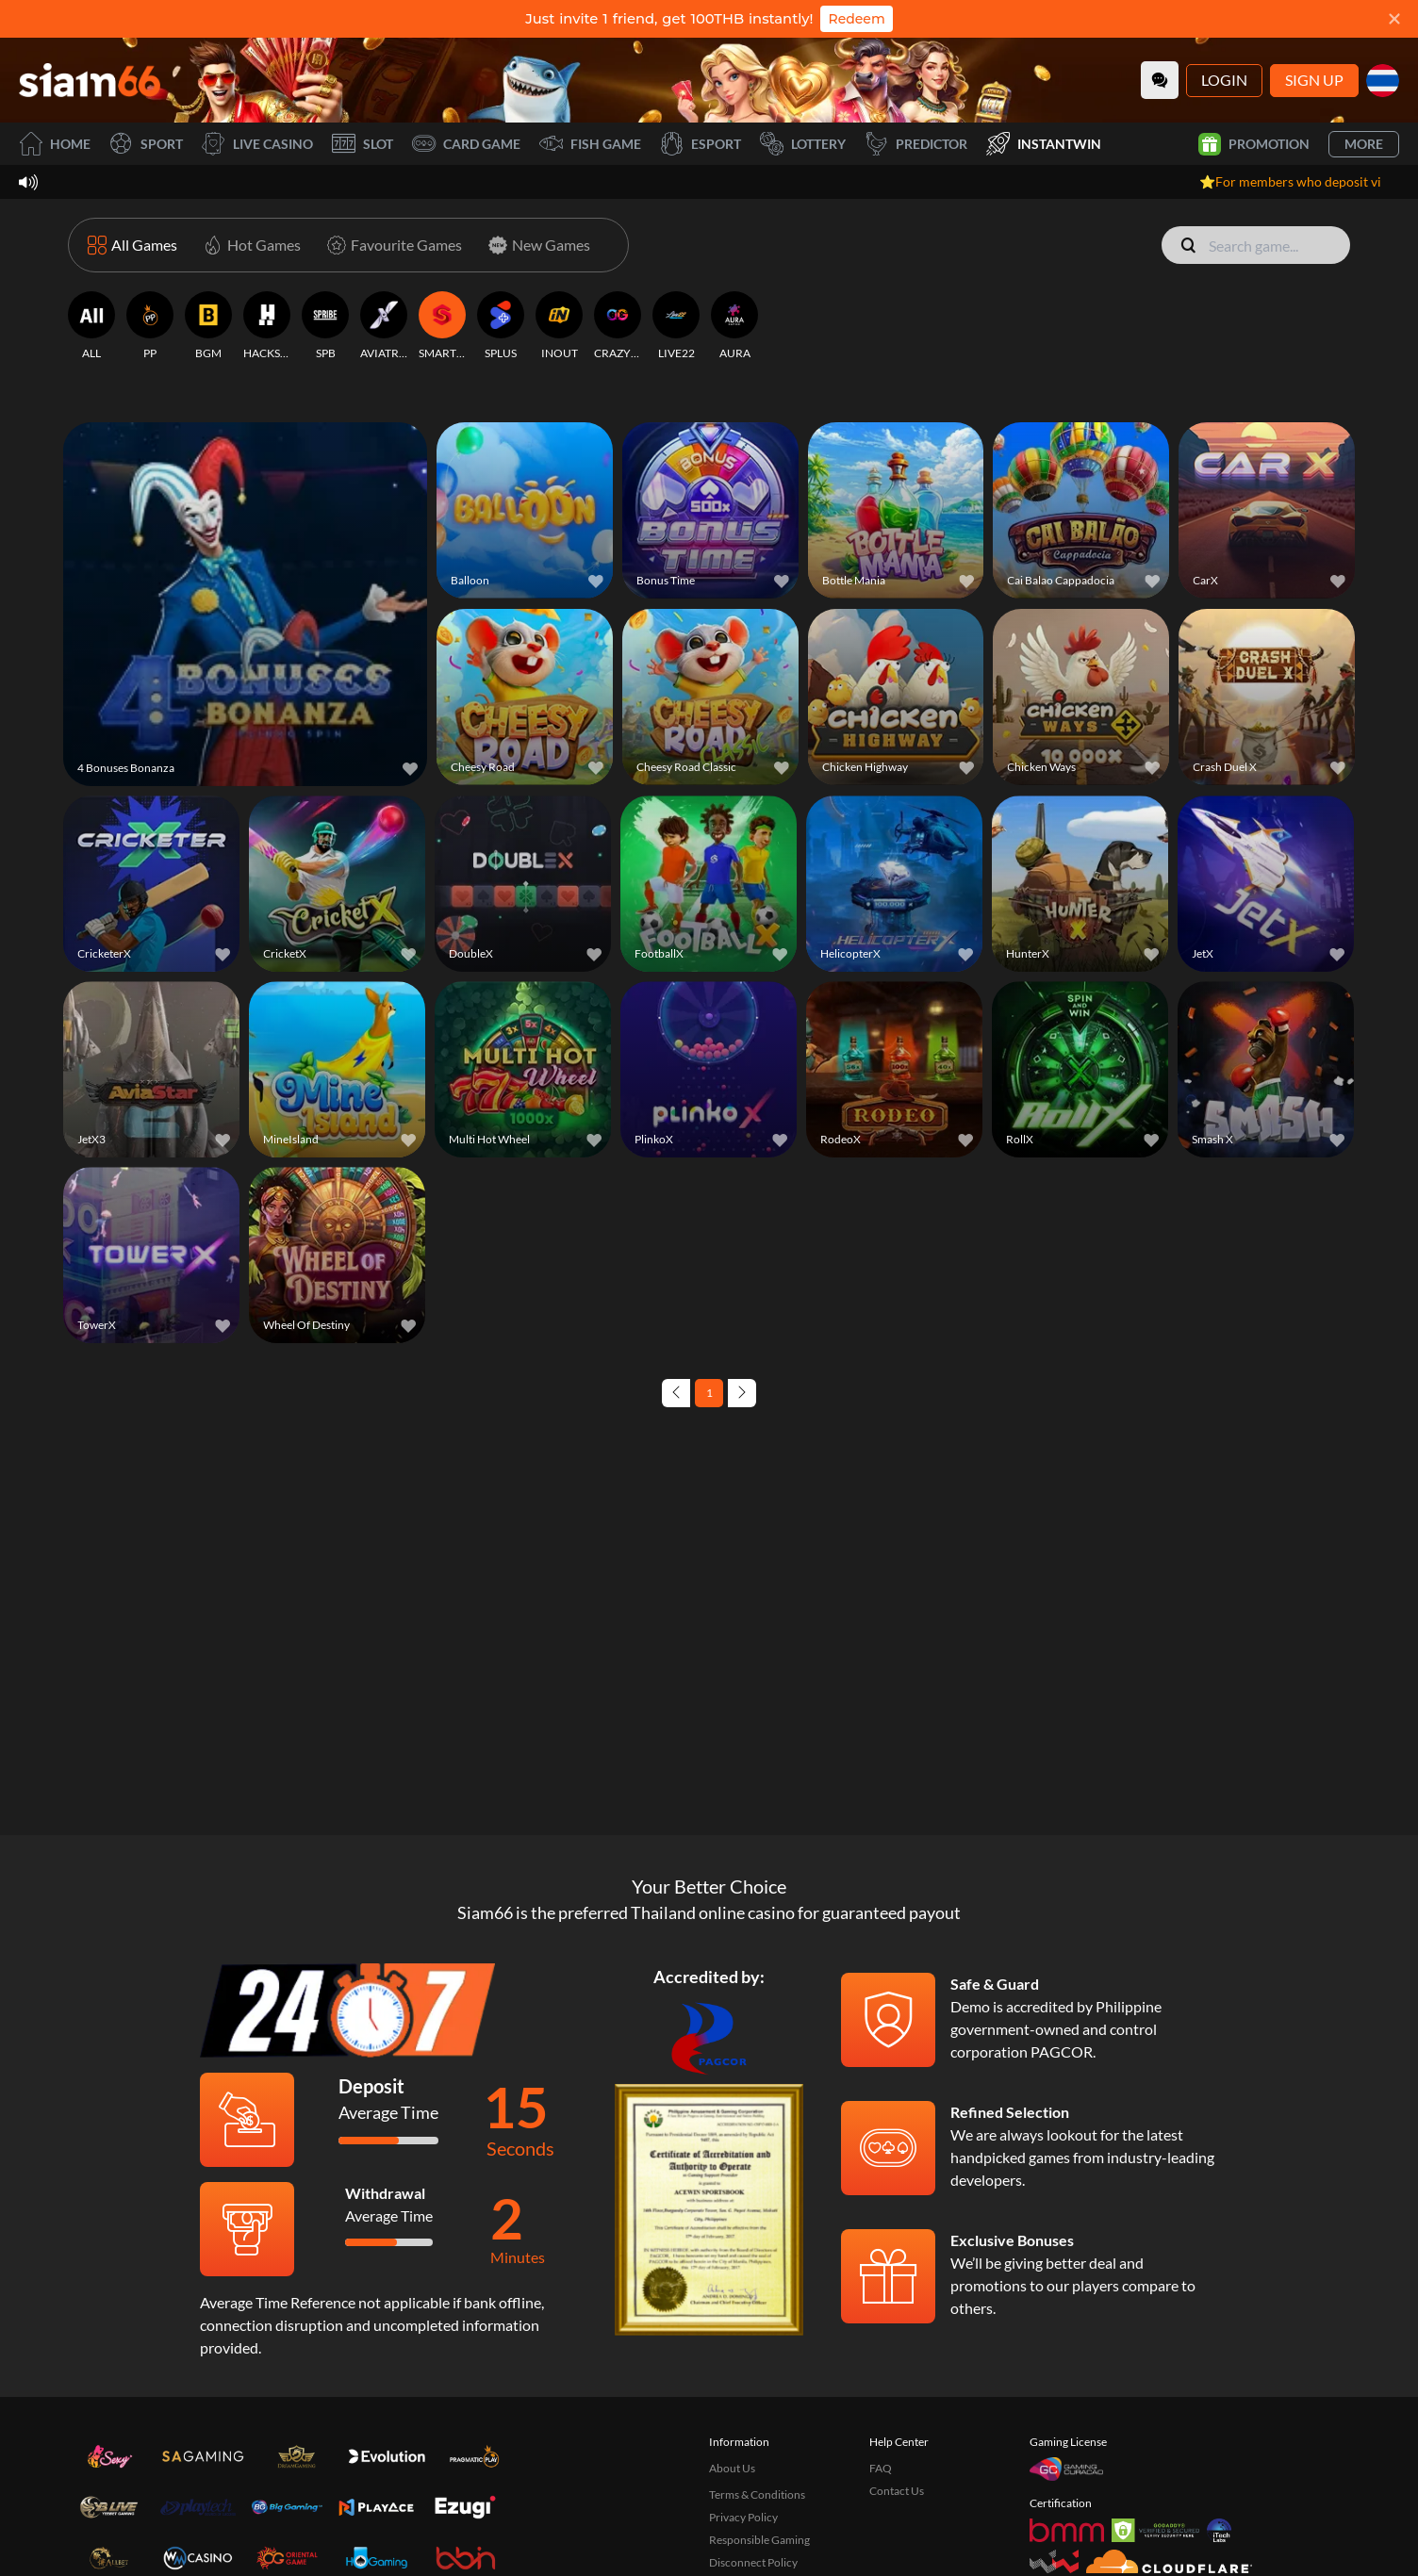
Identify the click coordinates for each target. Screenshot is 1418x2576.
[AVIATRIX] (383, 326)
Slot (362, 144)
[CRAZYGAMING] (617, 326)
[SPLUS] (500, 326)
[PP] (149, 326)
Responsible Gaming (759, 2540)
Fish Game (590, 144)
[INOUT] (559, 326)
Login (1224, 80)
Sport (146, 144)
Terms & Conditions (757, 2494)
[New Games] (535, 245)
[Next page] (742, 1393)
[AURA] (734, 326)
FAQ (880, 2468)
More (1363, 144)
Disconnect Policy (753, 2562)
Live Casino (257, 144)
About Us (732, 2468)
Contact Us (896, 2491)
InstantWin (1043, 144)
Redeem (856, 18)
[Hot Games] (248, 245)
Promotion (1254, 144)
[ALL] (91, 326)
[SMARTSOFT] (442, 326)
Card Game (466, 144)
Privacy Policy (743, 2517)
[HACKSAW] (266, 326)
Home (55, 144)
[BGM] (208, 326)
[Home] (89, 80)
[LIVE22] (676, 326)
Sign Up (1314, 80)
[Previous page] (676, 1393)
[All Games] (132, 245)
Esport (700, 144)
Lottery (803, 144)
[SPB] (325, 326)
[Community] (1160, 80)
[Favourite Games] (391, 245)
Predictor (916, 144)
